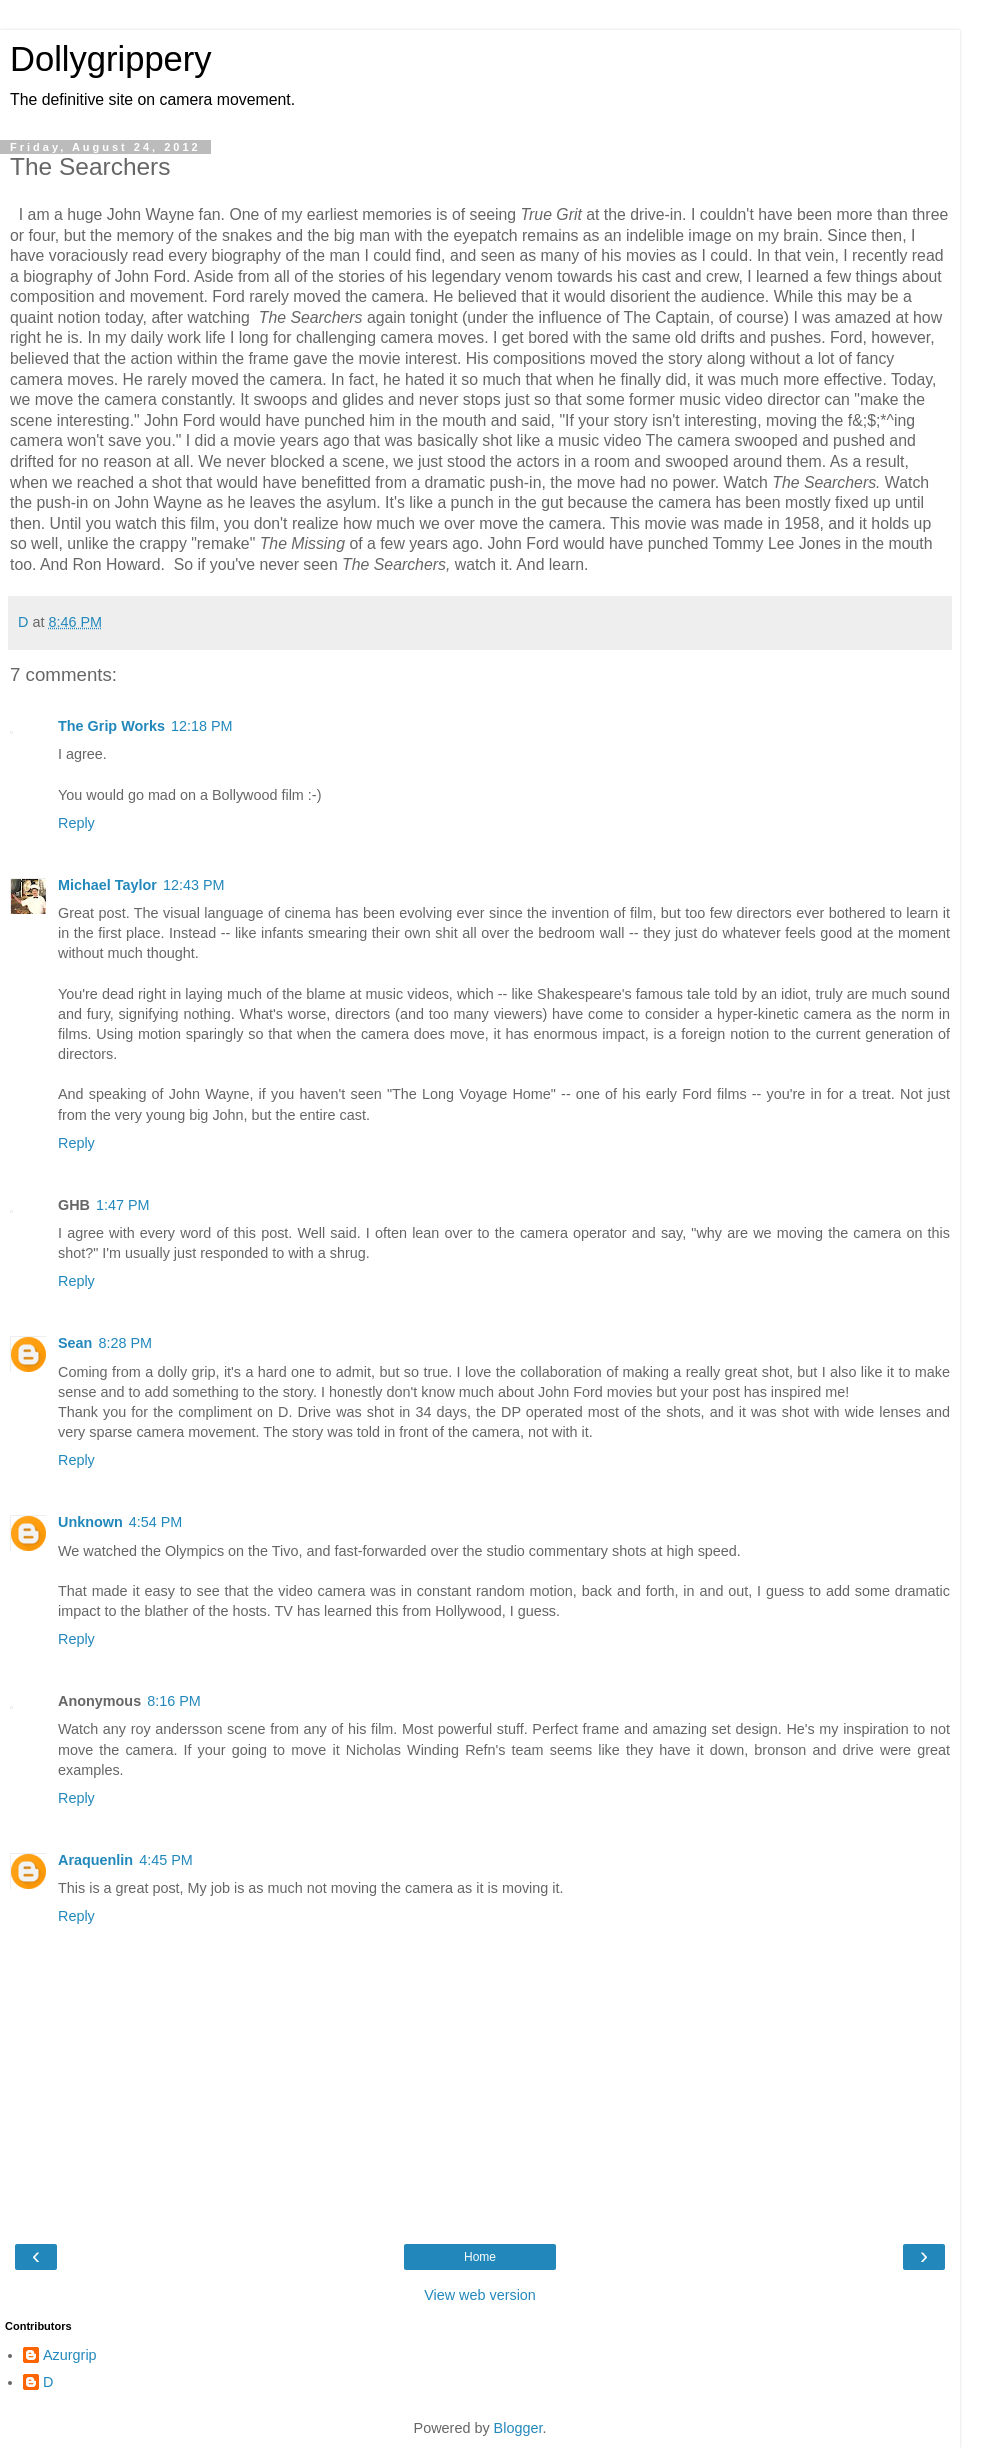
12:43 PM (194, 885)
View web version (480, 2295)
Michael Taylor (107, 885)
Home (480, 2257)
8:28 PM (125, 1343)
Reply (76, 823)
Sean (75, 1343)
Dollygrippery (111, 59)
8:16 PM (174, 1701)
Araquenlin (95, 1860)
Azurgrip (70, 2355)
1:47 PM (123, 1205)
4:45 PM (166, 1860)
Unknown (90, 1522)
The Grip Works (111, 726)
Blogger (518, 2428)
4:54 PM (156, 1522)
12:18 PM (202, 726)
